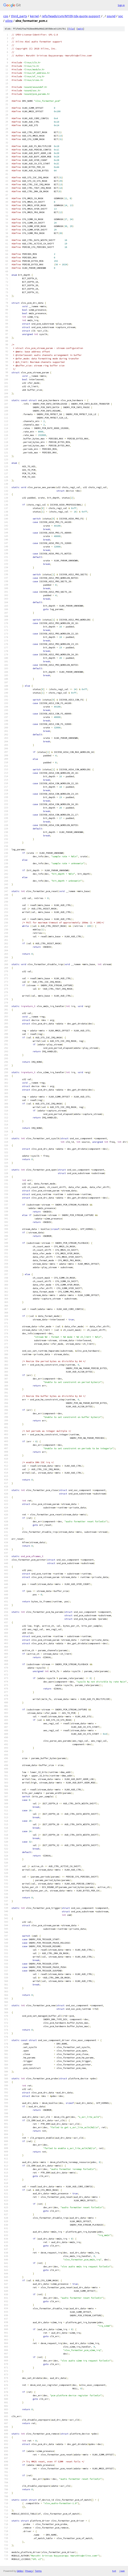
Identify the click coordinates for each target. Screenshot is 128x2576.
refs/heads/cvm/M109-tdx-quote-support (71, 16)
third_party (19, 16)
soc (120, 16)
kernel (34, 16)
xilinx (9, 21)
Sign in (121, 5)
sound (111, 16)
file (71, 28)
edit (80, 28)
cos (5, 16)
